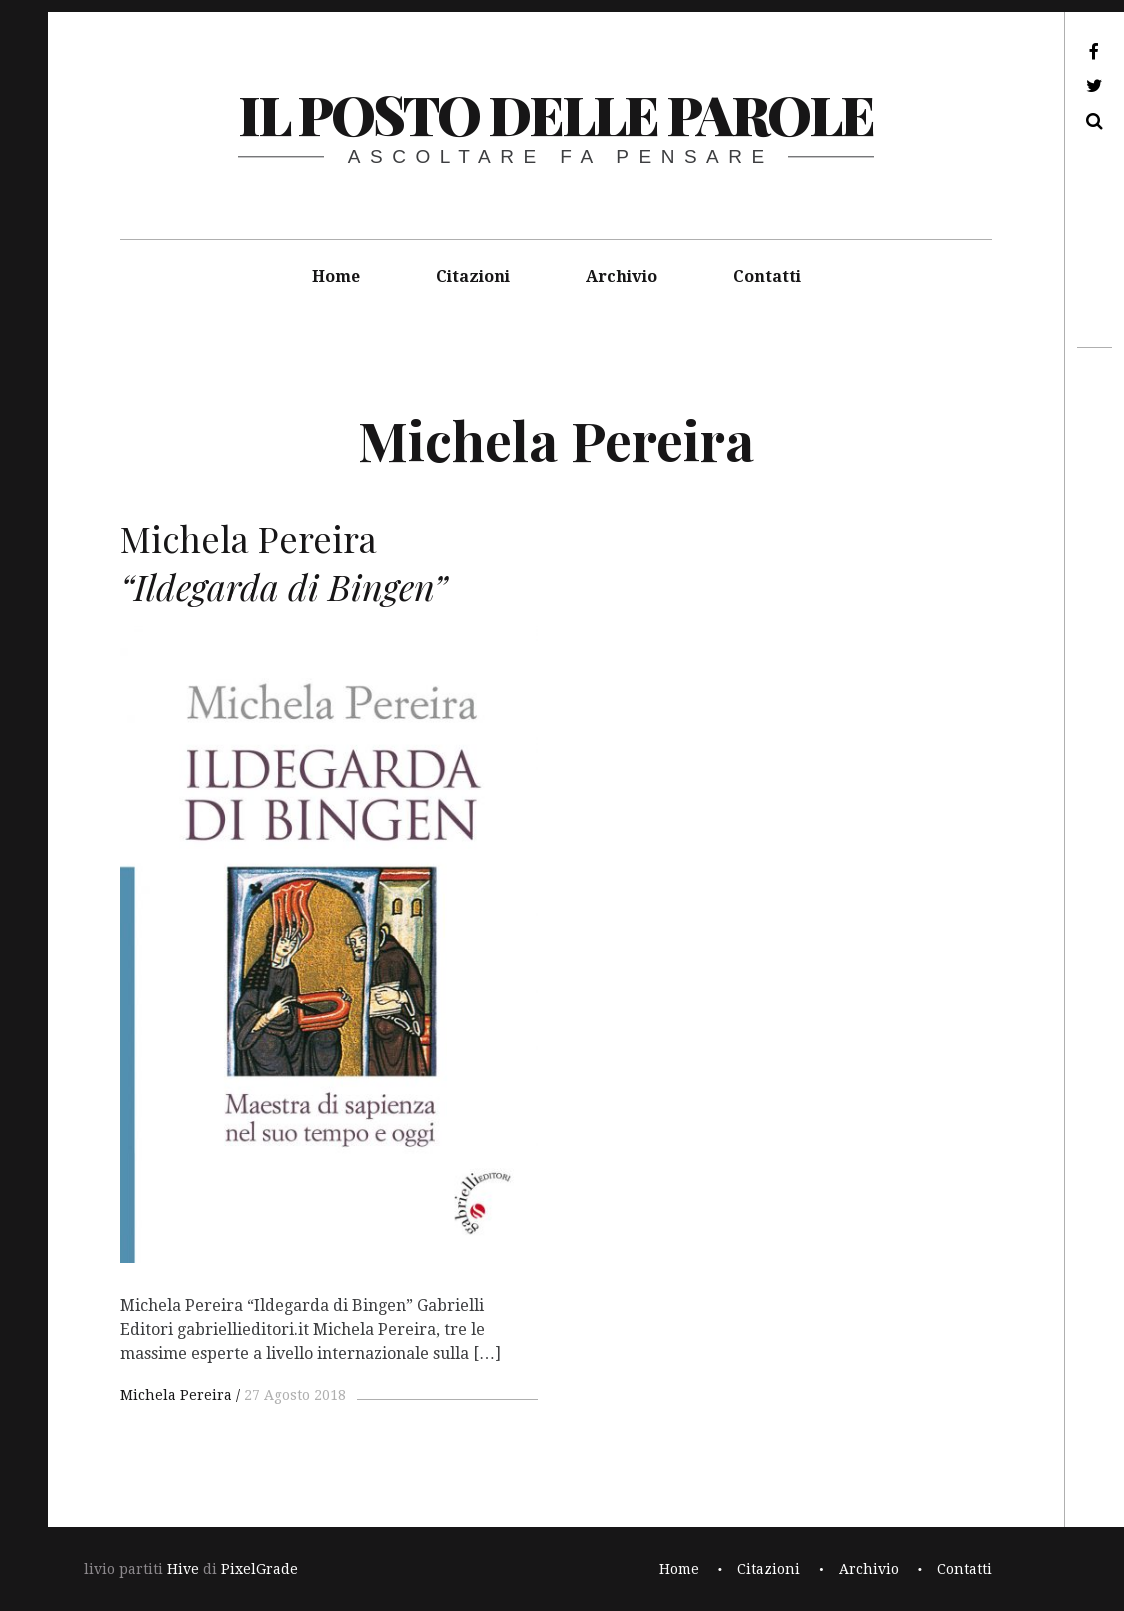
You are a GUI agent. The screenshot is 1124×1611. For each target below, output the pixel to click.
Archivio (621, 276)
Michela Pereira (176, 1395)
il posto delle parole (555, 114)
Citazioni (473, 276)
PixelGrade (259, 1569)
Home (336, 276)
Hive (183, 1569)
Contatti (767, 276)
